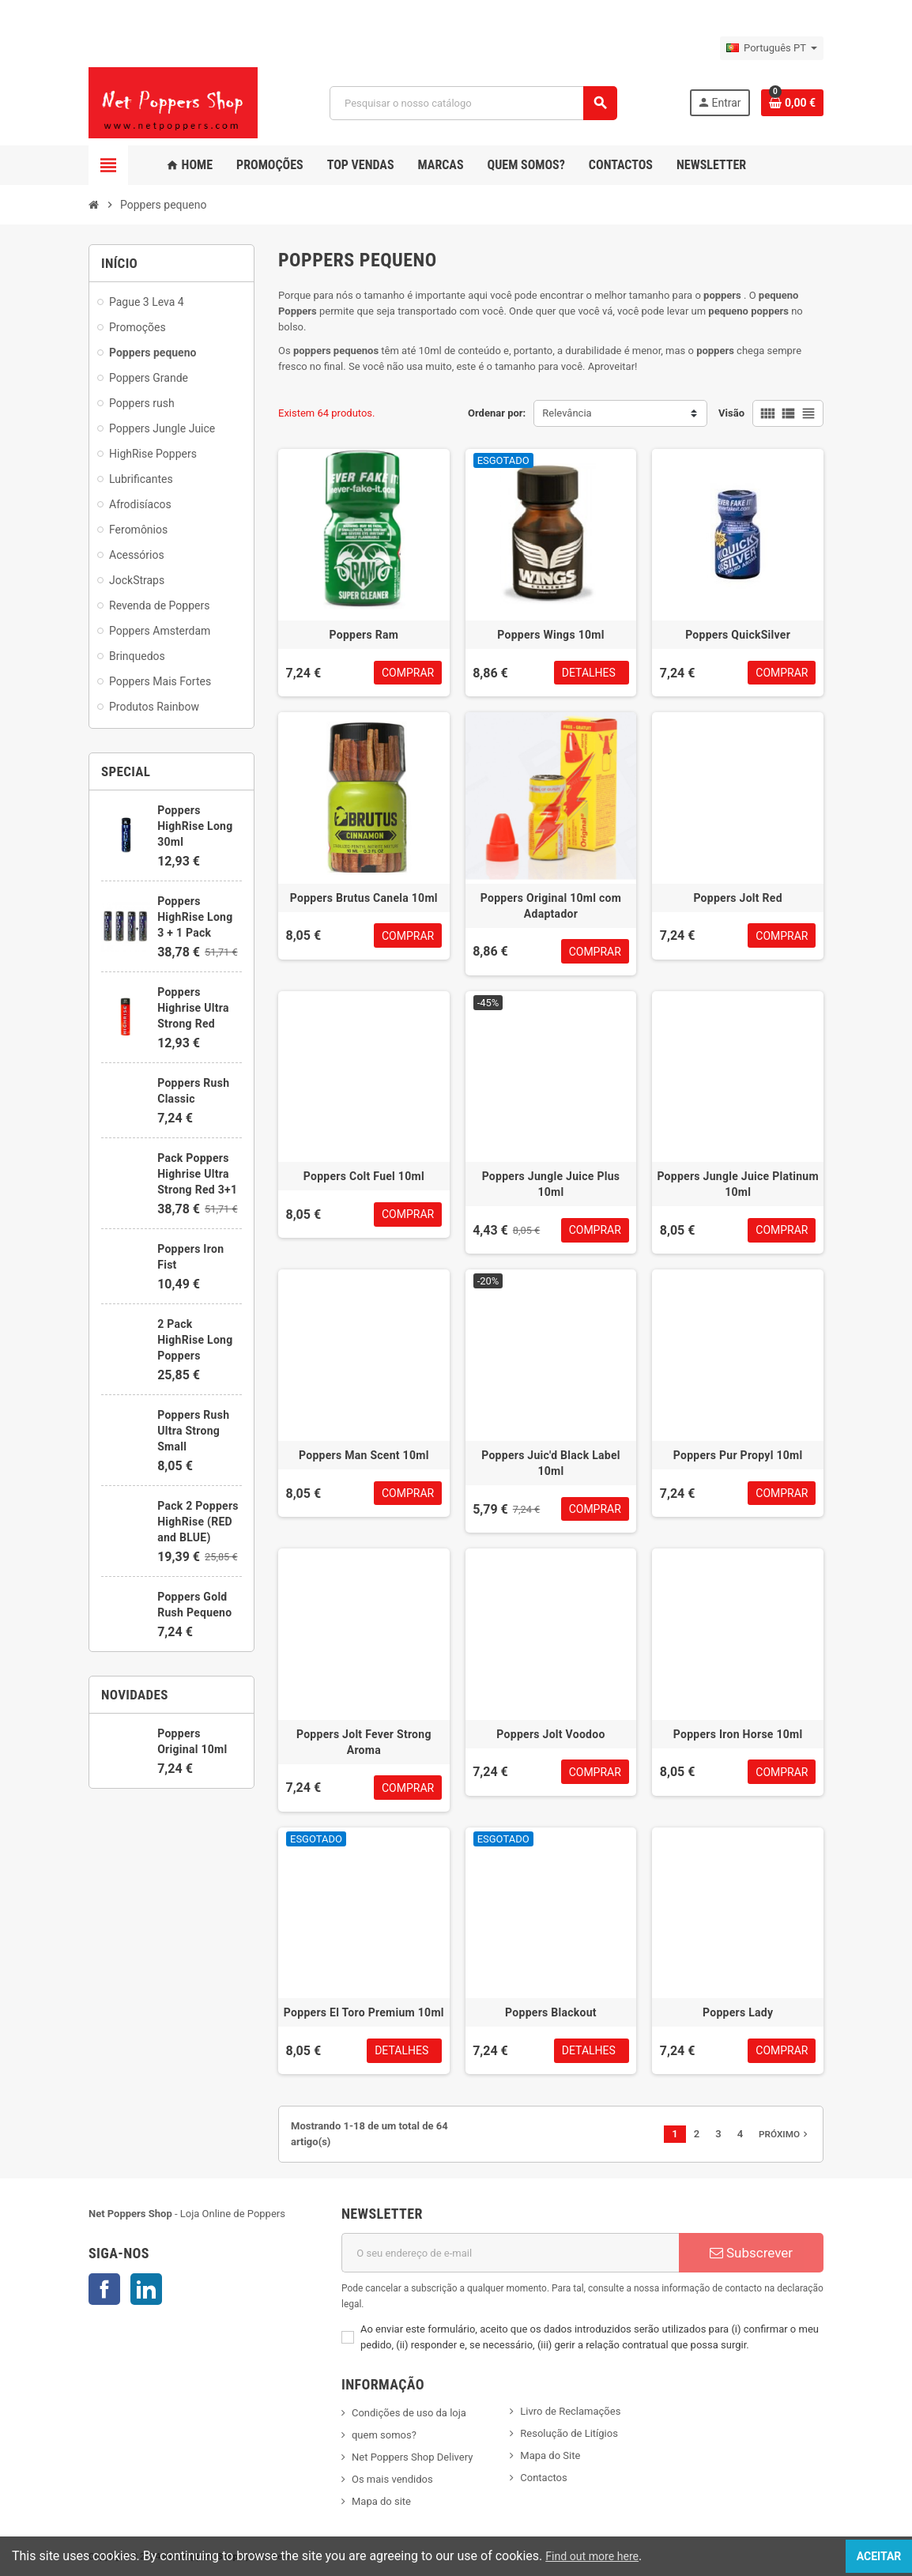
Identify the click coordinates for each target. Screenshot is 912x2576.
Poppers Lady (738, 2012)
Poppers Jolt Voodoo (550, 1734)
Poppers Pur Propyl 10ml (738, 1455)
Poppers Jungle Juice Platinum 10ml (738, 1184)
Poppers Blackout (551, 2012)
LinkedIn (146, 2289)
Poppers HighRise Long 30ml (194, 826)
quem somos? (384, 2435)
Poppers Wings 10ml (550, 634)
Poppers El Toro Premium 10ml (364, 2012)
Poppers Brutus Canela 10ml (364, 898)
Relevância (566, 413)
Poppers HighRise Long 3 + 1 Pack (194, 917)
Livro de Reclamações (570, 2411)
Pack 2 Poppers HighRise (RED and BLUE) (198, 1521)
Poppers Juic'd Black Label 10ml (550, 1463)
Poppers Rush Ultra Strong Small (193, 1431)
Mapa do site (381, 2501)
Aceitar (861, 2556)
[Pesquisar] (473, 103)
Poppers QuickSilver (737, 634)
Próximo (785, 2134)
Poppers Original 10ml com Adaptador (550, 906)
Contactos (543, 2478)
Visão (731, 413)
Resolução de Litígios (569, 2433)
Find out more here (598, 2555)
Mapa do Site (550, 2455)
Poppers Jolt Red (737, 898)
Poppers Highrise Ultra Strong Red (192, 1008)
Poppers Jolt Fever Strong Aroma (364, 1742)
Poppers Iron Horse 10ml (738, 1734)
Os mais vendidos (392, 2479)
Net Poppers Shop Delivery (412, 2457)
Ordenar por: (497, 413)
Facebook (104, 2289)
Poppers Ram (364, 634)
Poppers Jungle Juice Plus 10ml (551, 1184)
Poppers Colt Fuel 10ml (363, 1176)
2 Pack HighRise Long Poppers (194, 1340)
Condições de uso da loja (409, 2413)
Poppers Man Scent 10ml (364, 1455)
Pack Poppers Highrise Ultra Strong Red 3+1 (197, 1174)
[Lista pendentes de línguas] (771, 48)
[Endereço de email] (510, 2252)
